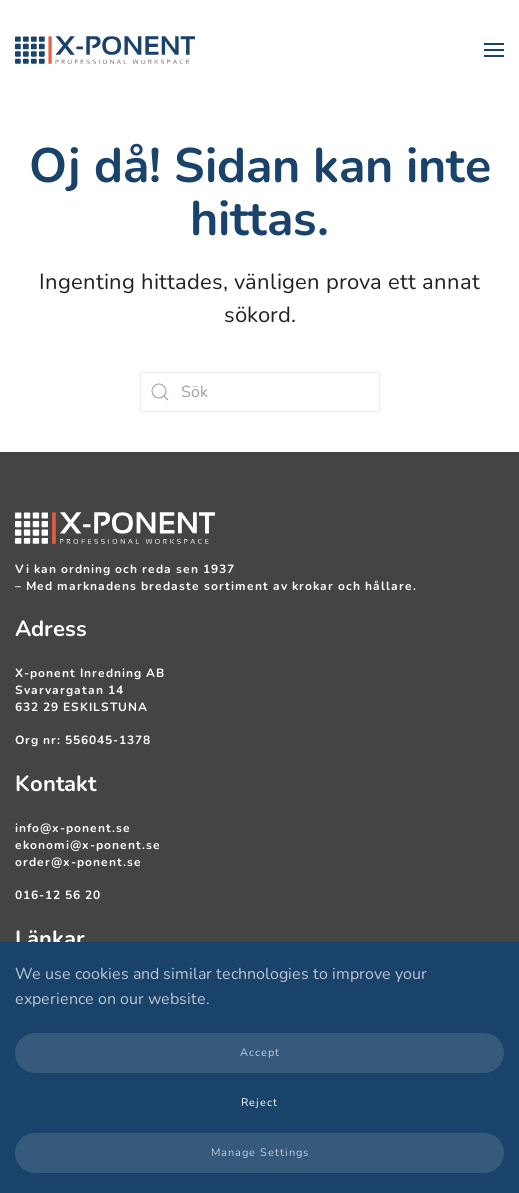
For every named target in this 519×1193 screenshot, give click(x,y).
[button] (494, 50)
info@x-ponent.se (73, 828)
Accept (260, 1052)
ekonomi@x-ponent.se (88, 845)
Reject (259, 1102)
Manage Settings (260, 1152)
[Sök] (260, 392)
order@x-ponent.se (78, 862)
